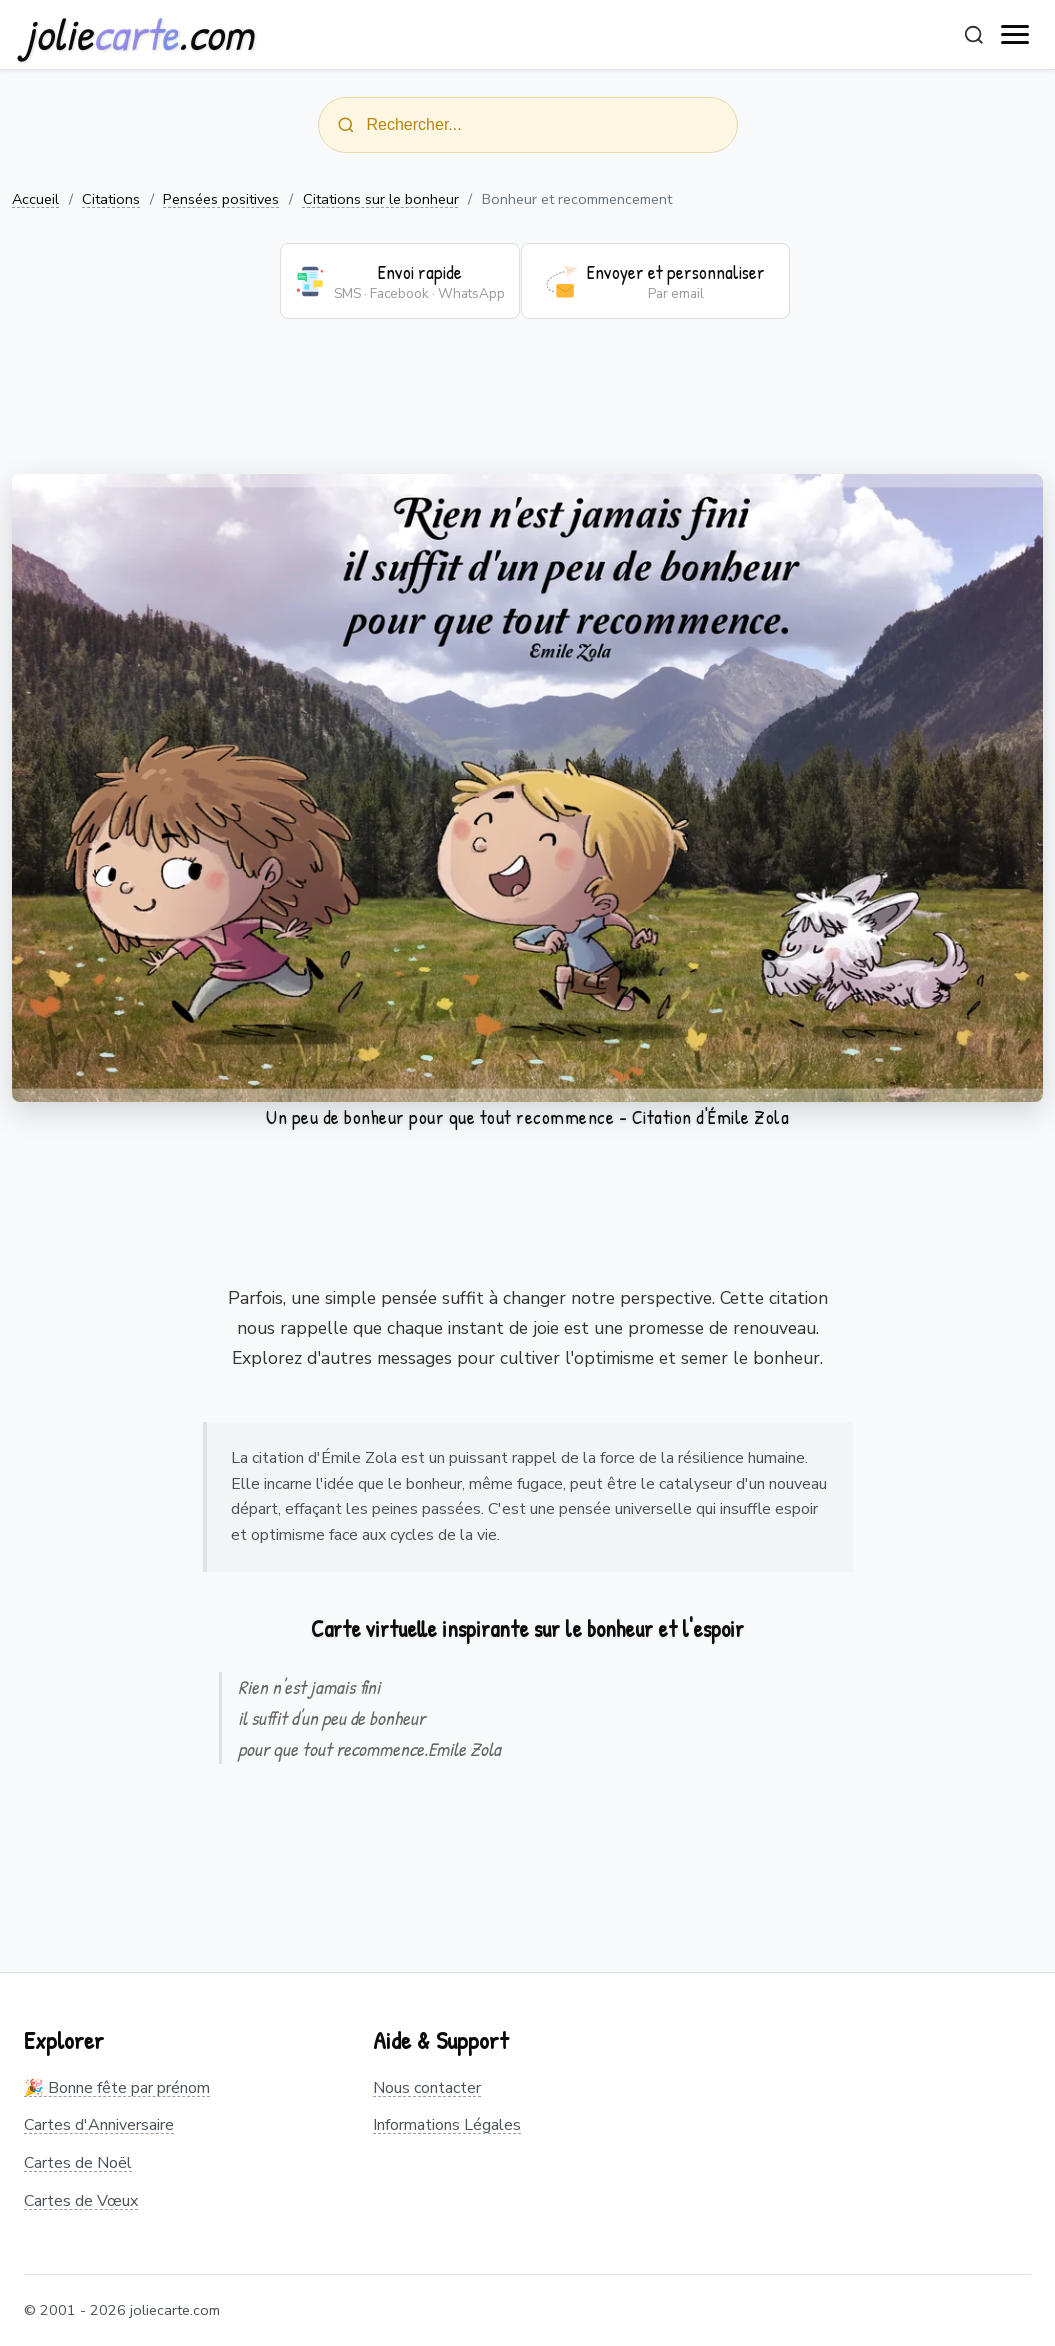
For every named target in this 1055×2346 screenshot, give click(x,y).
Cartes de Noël (78, 2163)
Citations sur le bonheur (381, 199)
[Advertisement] (527, 409)
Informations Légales (447, 2125)
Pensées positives (221, 199)
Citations (111, 199)
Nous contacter (427, 2088)
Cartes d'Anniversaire (99, 2125)
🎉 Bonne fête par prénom (117, 2088)
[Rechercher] (974, 35)
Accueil (35, 199)
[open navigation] (1016, 35)
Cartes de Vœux (81, 2201)
